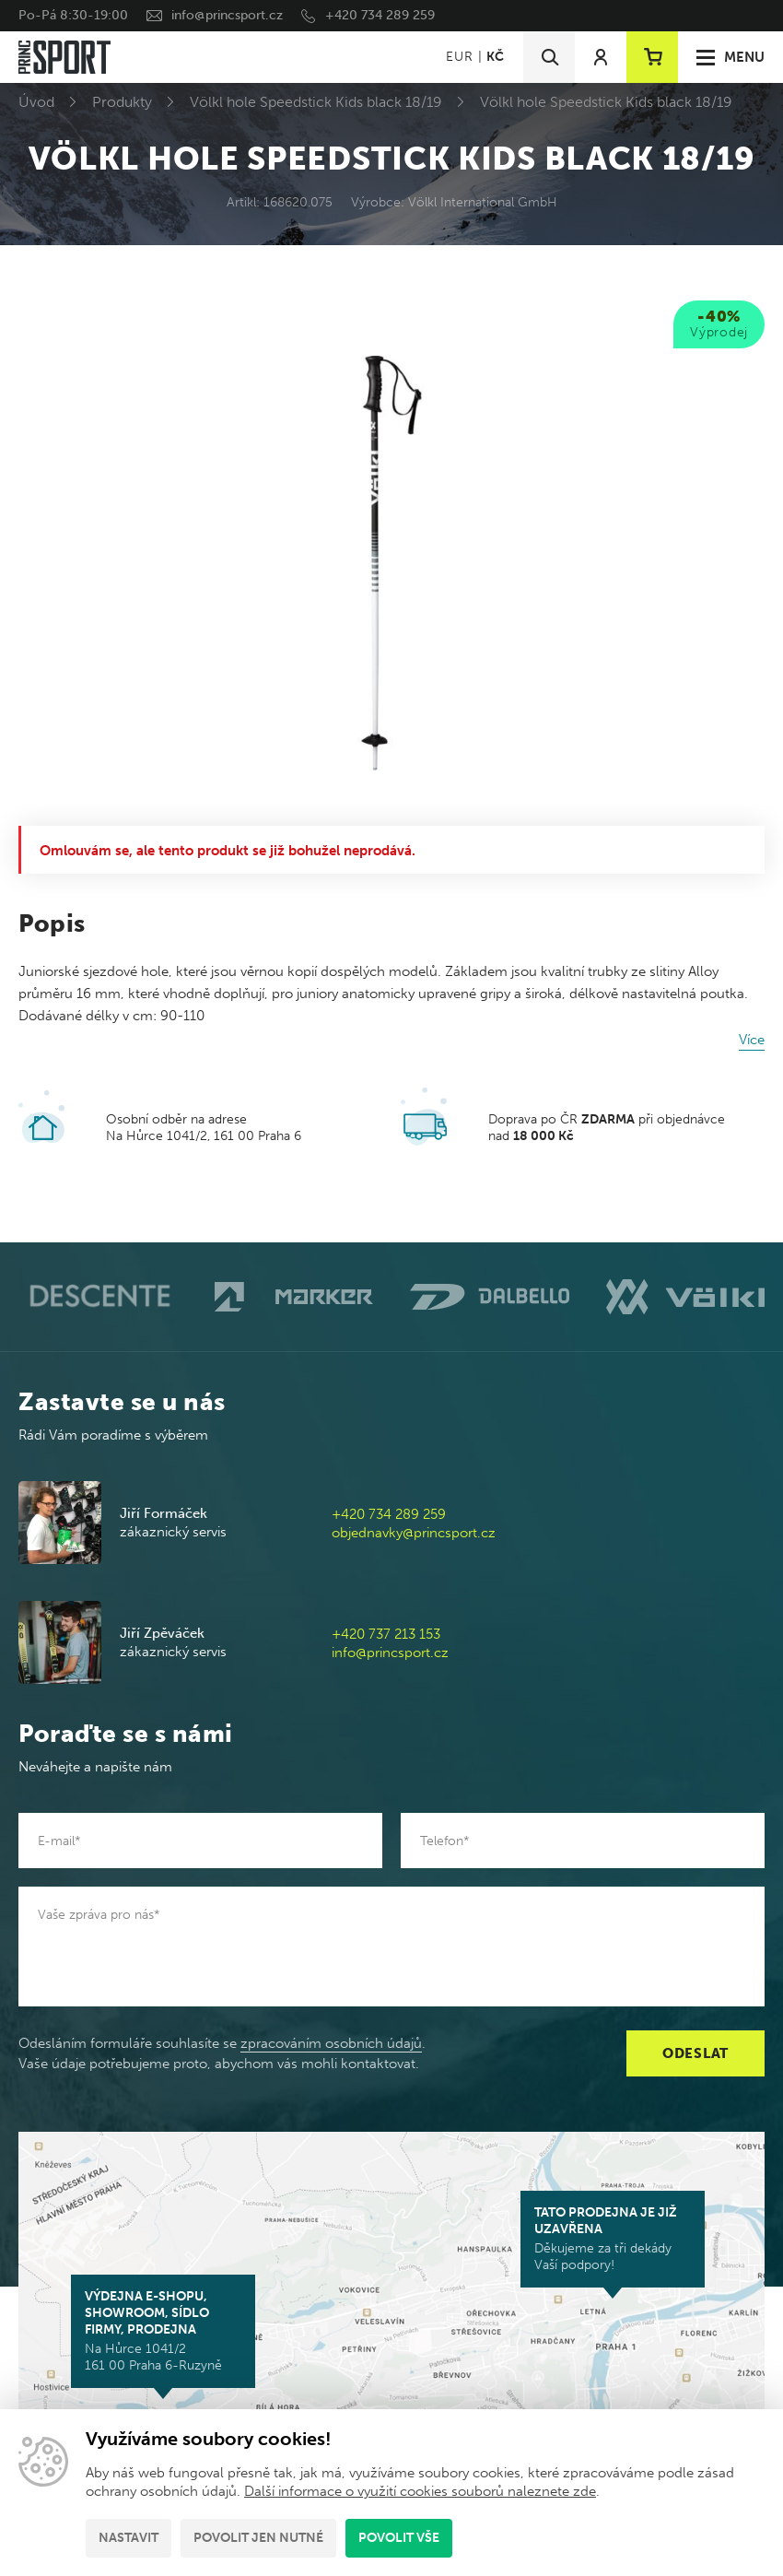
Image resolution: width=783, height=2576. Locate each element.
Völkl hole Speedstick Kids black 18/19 (316, 102)
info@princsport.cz (227, 15)
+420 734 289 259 (380, 15)
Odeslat (695, 2053)
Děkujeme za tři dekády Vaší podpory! (612, 2239)
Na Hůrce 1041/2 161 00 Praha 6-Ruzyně (163, 2330)
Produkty (122, 102)
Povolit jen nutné (258, 2538)
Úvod (36, 102)
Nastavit (128, 2538)
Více (752, 1039)
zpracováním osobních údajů (331, 2043)
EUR (459, 57)
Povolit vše (398, 2538)
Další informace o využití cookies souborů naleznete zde (420, 2491)
